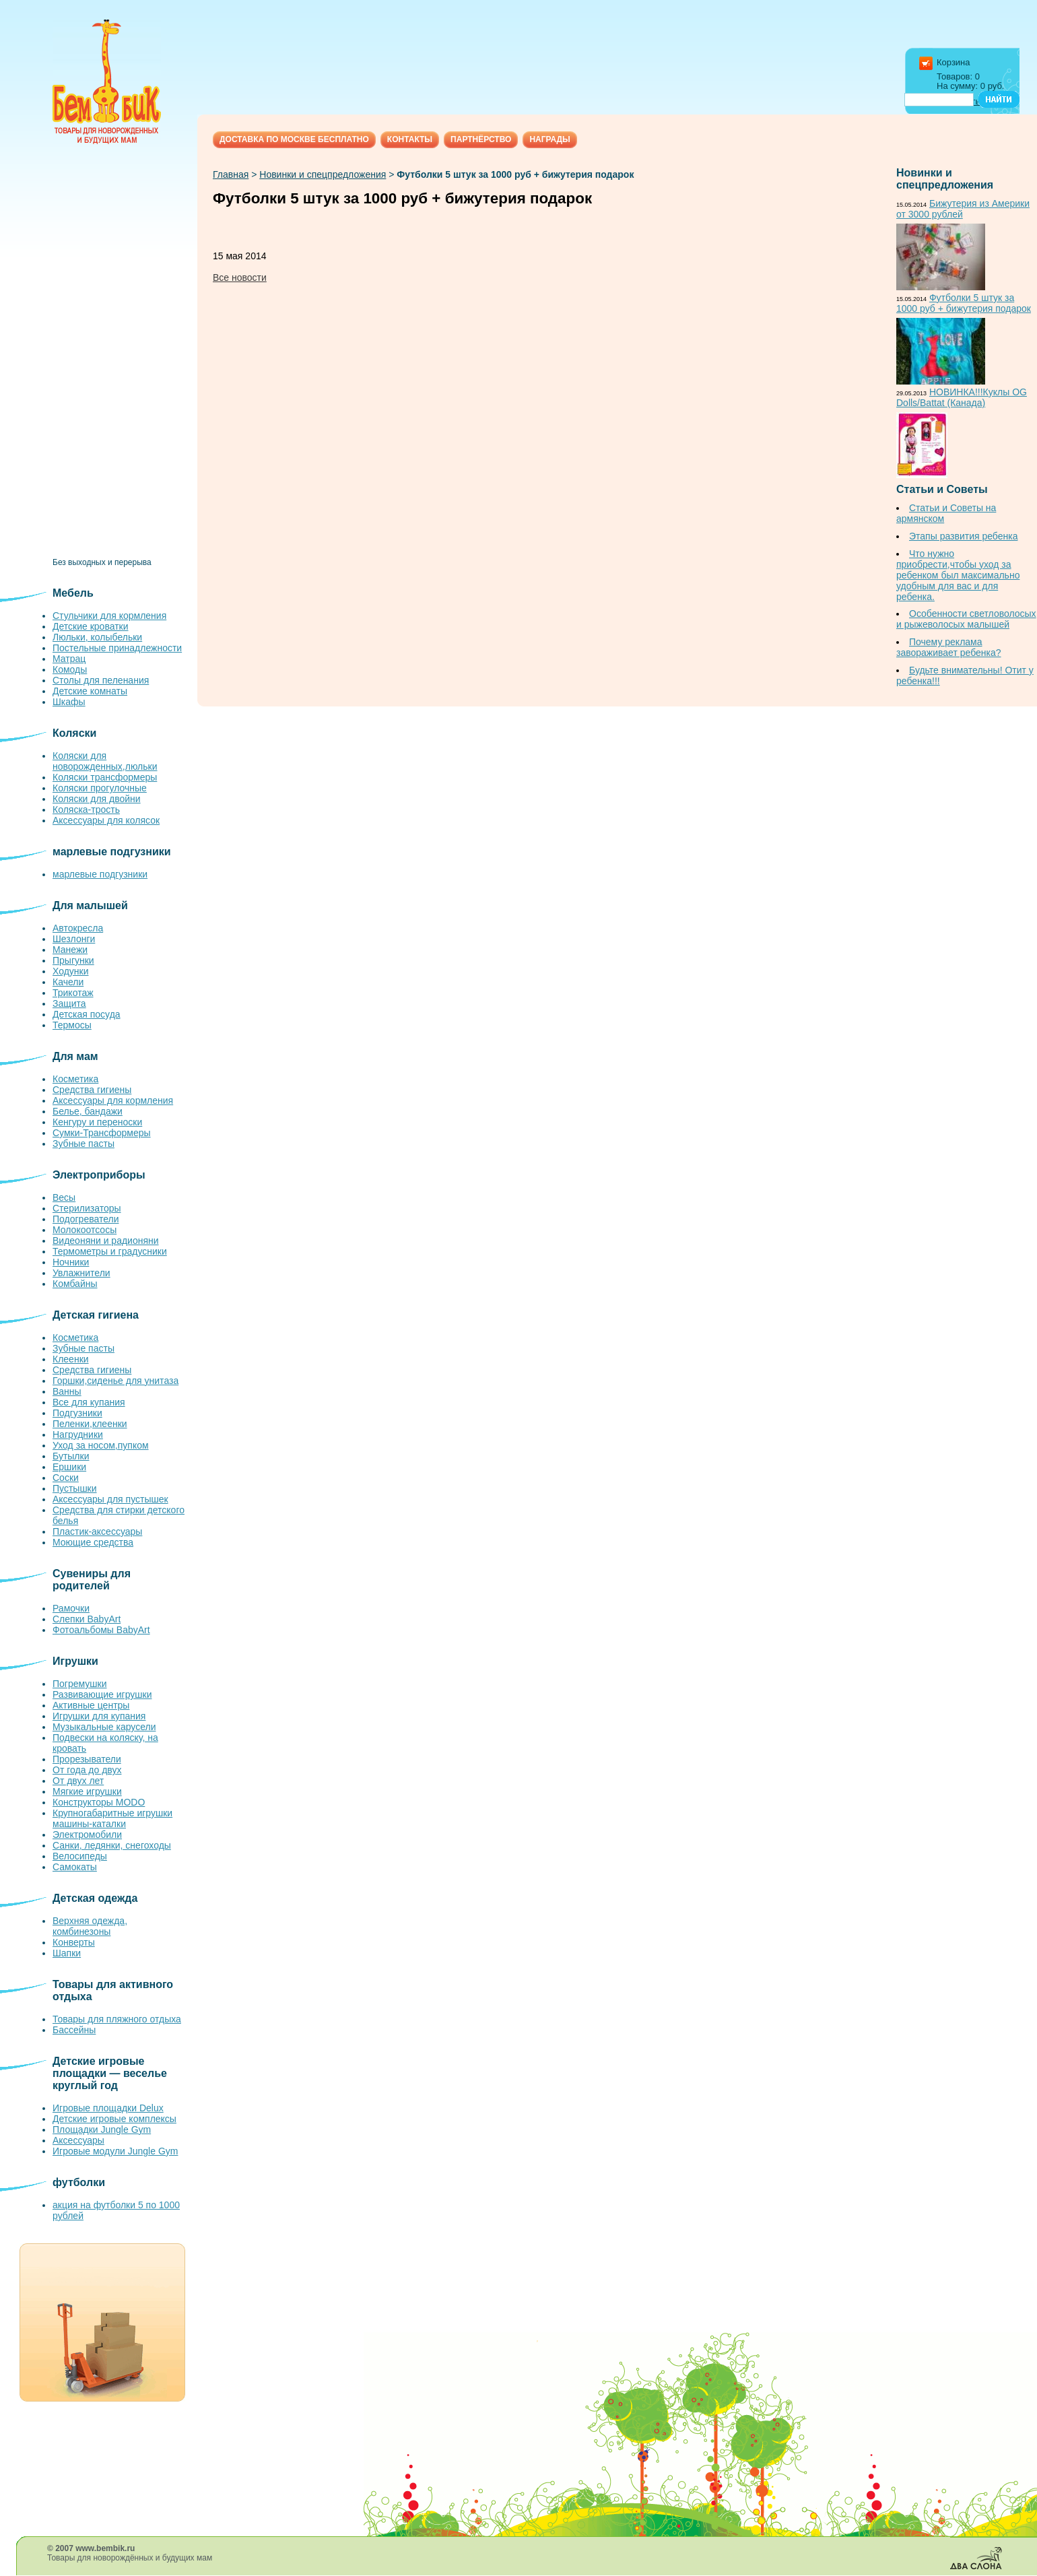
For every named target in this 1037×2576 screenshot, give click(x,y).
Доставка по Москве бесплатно (294, 139)
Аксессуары (78, 2140)
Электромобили (87, 1834)
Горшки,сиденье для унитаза (115, 1380)
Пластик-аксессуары (97, 1531)
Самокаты (75, 1866)
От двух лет (78, 1780)
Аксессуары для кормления (113, 1100)
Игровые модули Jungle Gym (115, 2151)
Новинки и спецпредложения (322, 174)
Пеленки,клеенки (90, 1423)
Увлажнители (81, 1272)
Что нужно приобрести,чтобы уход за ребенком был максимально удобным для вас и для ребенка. (957, 575)
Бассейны (74, 2029)
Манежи (70, 949)
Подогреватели (86, 1219)
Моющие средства (93, 1542)
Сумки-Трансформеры (102, 1132)
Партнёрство (480, 139)
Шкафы (69, 701)
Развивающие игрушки (102, 1694)
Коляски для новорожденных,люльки (105, 761)
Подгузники (77, 1413)
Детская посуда (87, 1014)
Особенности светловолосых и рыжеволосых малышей (966, 619)
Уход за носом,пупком (101, 1445)
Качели (68, 982)
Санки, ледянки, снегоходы (112, 1845)
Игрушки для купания (99, 1716)
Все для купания (89, 1402)
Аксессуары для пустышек (110, 1499)
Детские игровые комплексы (114, 2118)
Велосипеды (80, 1856)
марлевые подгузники (100, 874)
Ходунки (71, 971)
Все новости (240, 277)
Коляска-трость (86, 809)
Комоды (70, 669)
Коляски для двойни (97, 798)
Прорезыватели (87, 1759)
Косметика (75, 1079)
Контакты (409, 139)
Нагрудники (78, 1434)
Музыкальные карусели (104, 1726)
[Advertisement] (120, 356)
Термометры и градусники (110, 1251)
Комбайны (75, 1283)
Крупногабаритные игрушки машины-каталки (112, 1818)
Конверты (74, 1942)
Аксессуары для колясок (106, 820)
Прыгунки (73, 960)
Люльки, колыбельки (97, 637)
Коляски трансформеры (105, 777)
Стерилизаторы (87, 1208)
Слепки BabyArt (87, 1619)
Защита (69, 1003)
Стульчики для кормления (109, 615)
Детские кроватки (91, 626)
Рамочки (71, 1608)
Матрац (69, 658)
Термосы (72, 1025)
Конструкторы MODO (99, 1802)
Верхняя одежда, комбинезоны (90, 1926)
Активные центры (91, 1705)
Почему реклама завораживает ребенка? (948, 647)
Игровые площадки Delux (108, 2108)
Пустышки (75, 1488)
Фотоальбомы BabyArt (101, 1629)
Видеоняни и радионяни (106, 1240)
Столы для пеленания (101, 680)
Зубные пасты (83, 1143)
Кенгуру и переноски (97, 1122)
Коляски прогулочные (100, 788)
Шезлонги (74, 938)
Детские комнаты (90, 691)
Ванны (67, 1391)
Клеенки (71, 1359)
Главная (230, 174)
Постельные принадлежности (117, 647)
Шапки (67, 1953)
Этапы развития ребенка (963, 536)
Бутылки (71, 1456)
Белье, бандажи (88, 1111)
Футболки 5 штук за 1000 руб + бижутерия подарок (963, 303)
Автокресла (78, 928)
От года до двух (87, 1769)
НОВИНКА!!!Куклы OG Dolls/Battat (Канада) (961, 397)
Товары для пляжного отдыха (117, 2019)
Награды (549, 139)
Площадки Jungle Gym (102, 2129)
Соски (66, 1477)
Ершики (69, 1466)
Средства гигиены (92, 1089)
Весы (64, 1197)
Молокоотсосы (84, 1229)
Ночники (71, 1262)
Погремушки (80, 1683)
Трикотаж (73, 992)
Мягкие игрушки (87, 1791)
